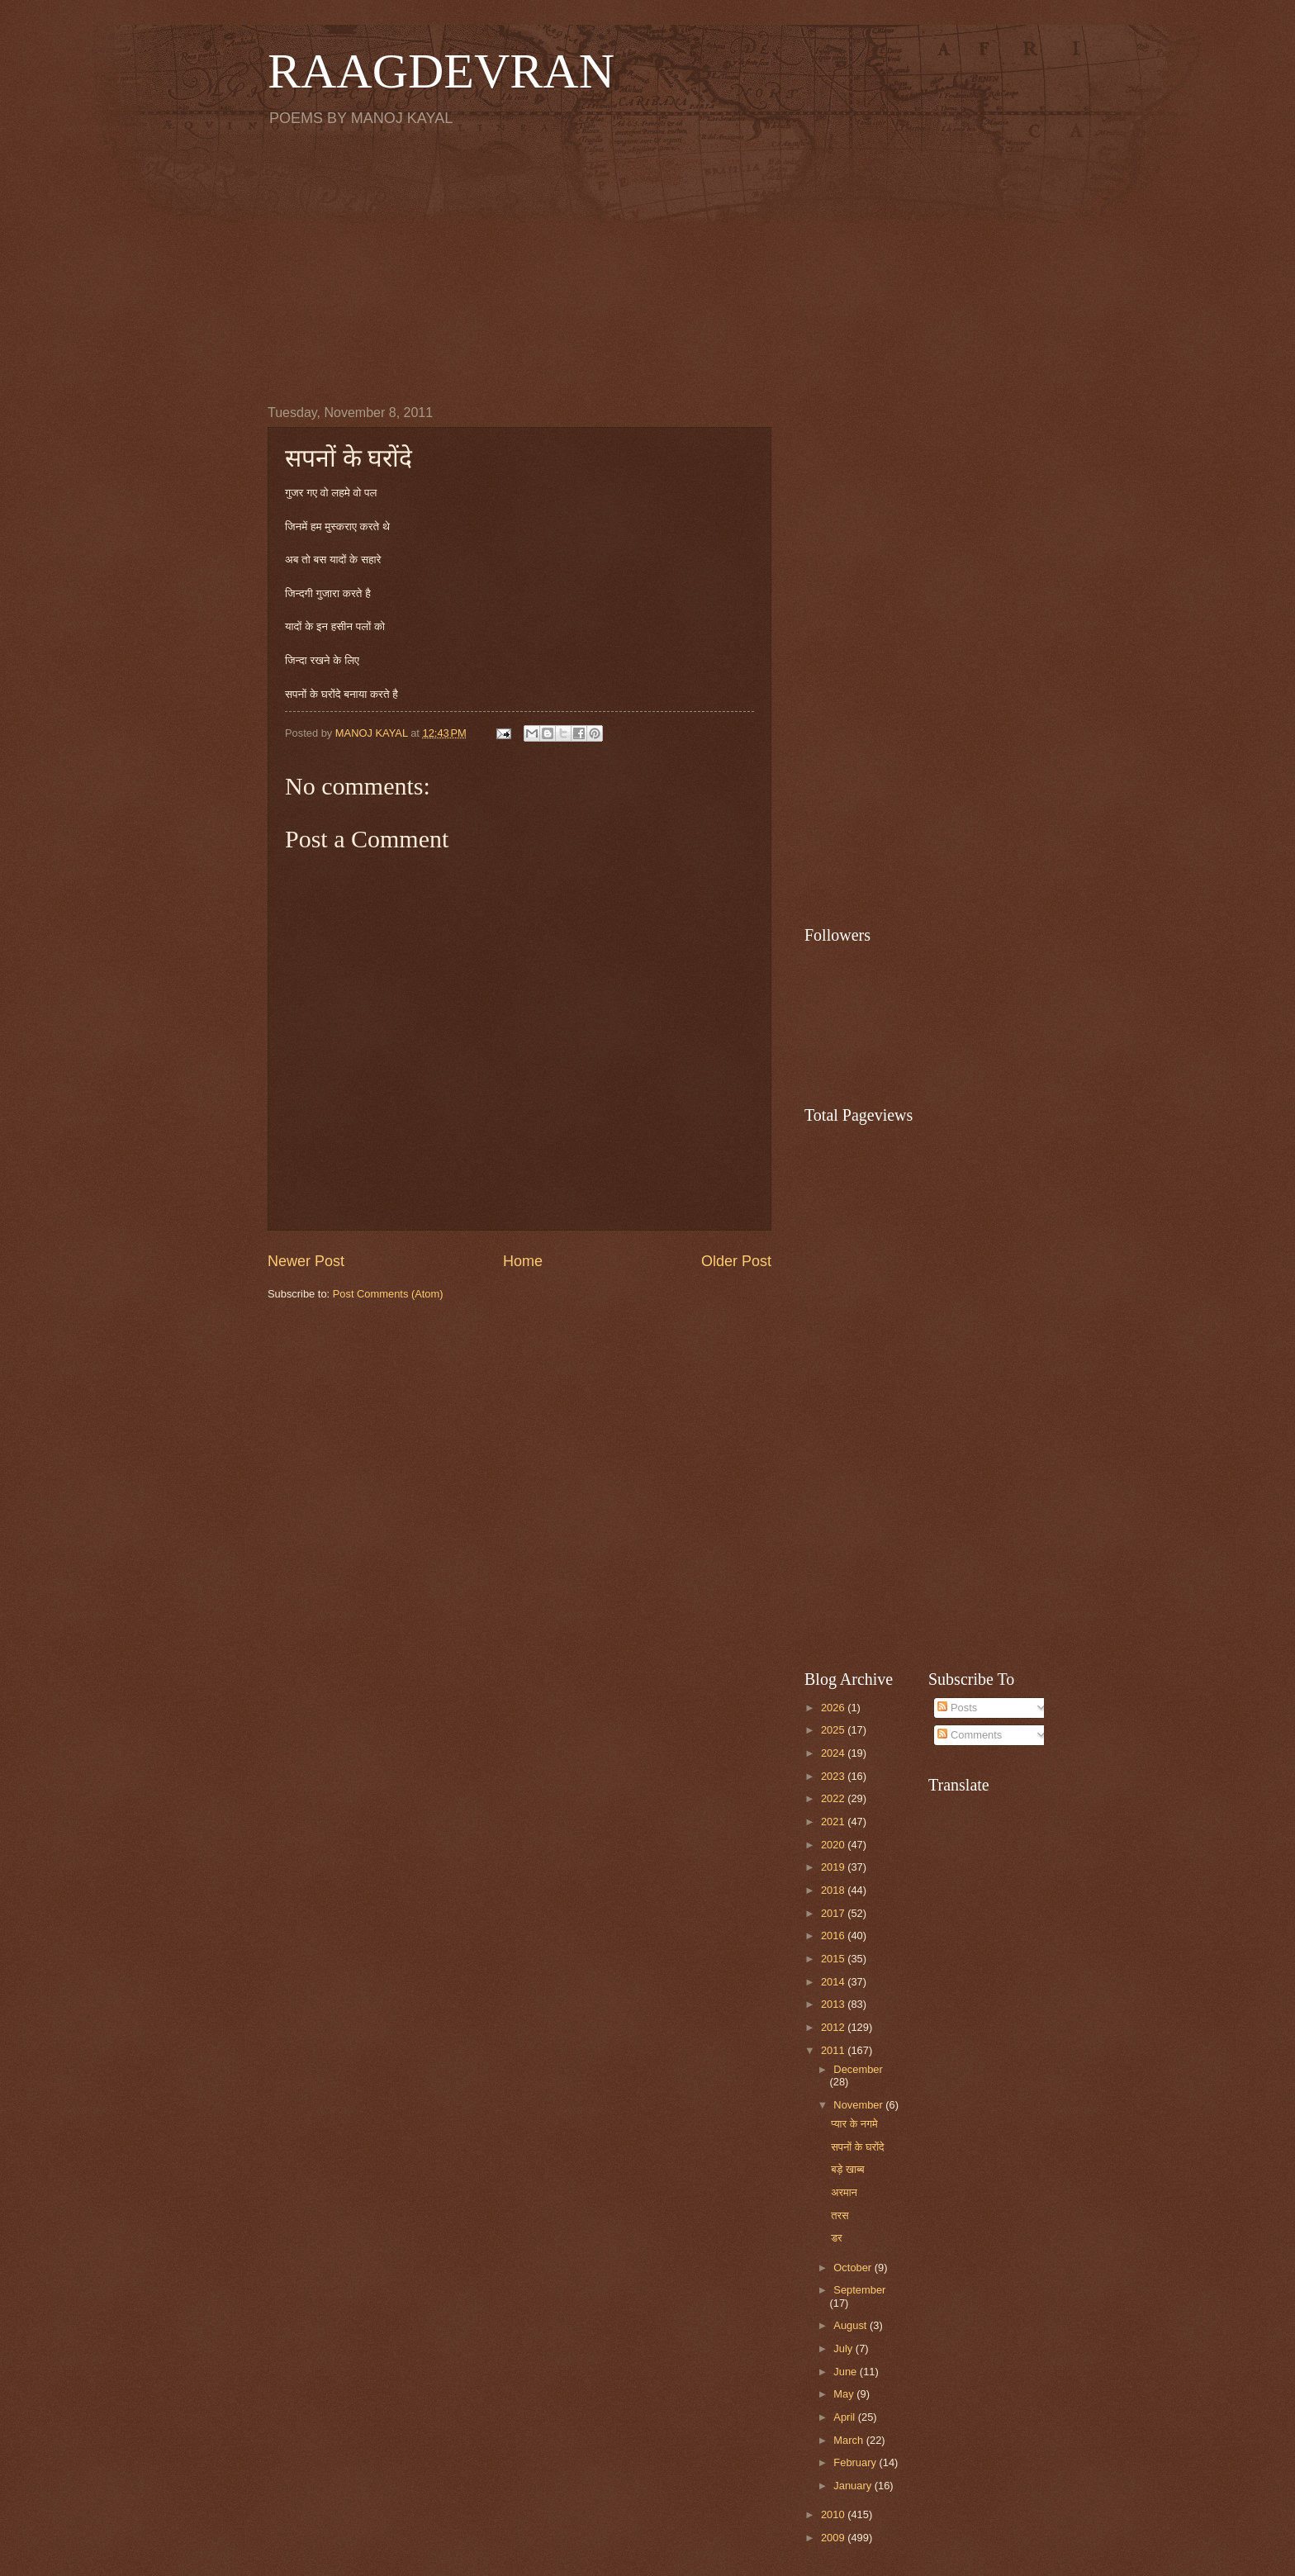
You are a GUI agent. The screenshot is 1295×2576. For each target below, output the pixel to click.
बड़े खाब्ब (847, 2169)
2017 (834, 1913)
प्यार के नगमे (854, 2124)
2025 (834, 1730)
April (845, 2417)
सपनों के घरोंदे (857, 2147)
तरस (839, 2215)
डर (836, 2238)
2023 (834, 1776)
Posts (957, 1707)
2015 (834, 1958)
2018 (834, 1890)
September (859, 2290)
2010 (834, 2514)
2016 (834, 1935)
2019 (834, 1867)
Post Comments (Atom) (388, 1294)
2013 (834, 2004)
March (849, 2440)
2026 (834, 1707)
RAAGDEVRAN (441, 71)
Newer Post (306, 1261)
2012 (834, 2027)
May (844, 2394)
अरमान (844, 2192)
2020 (834, 1844)
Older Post (736, 1261)
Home (523, 1261)
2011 (834, 2050)
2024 (834, 1753)
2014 (834, 1982)
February (856, 2462)
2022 (834, 1798)
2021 (834, 1821)
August (851, 2325)
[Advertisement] (647, 265)
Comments (969, 1735)
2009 (834, 2537)
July (844, 2348)
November (859, 2105)
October (853, 2267)
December (857, 2069)
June (846, 2371)
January (853, 2485)
